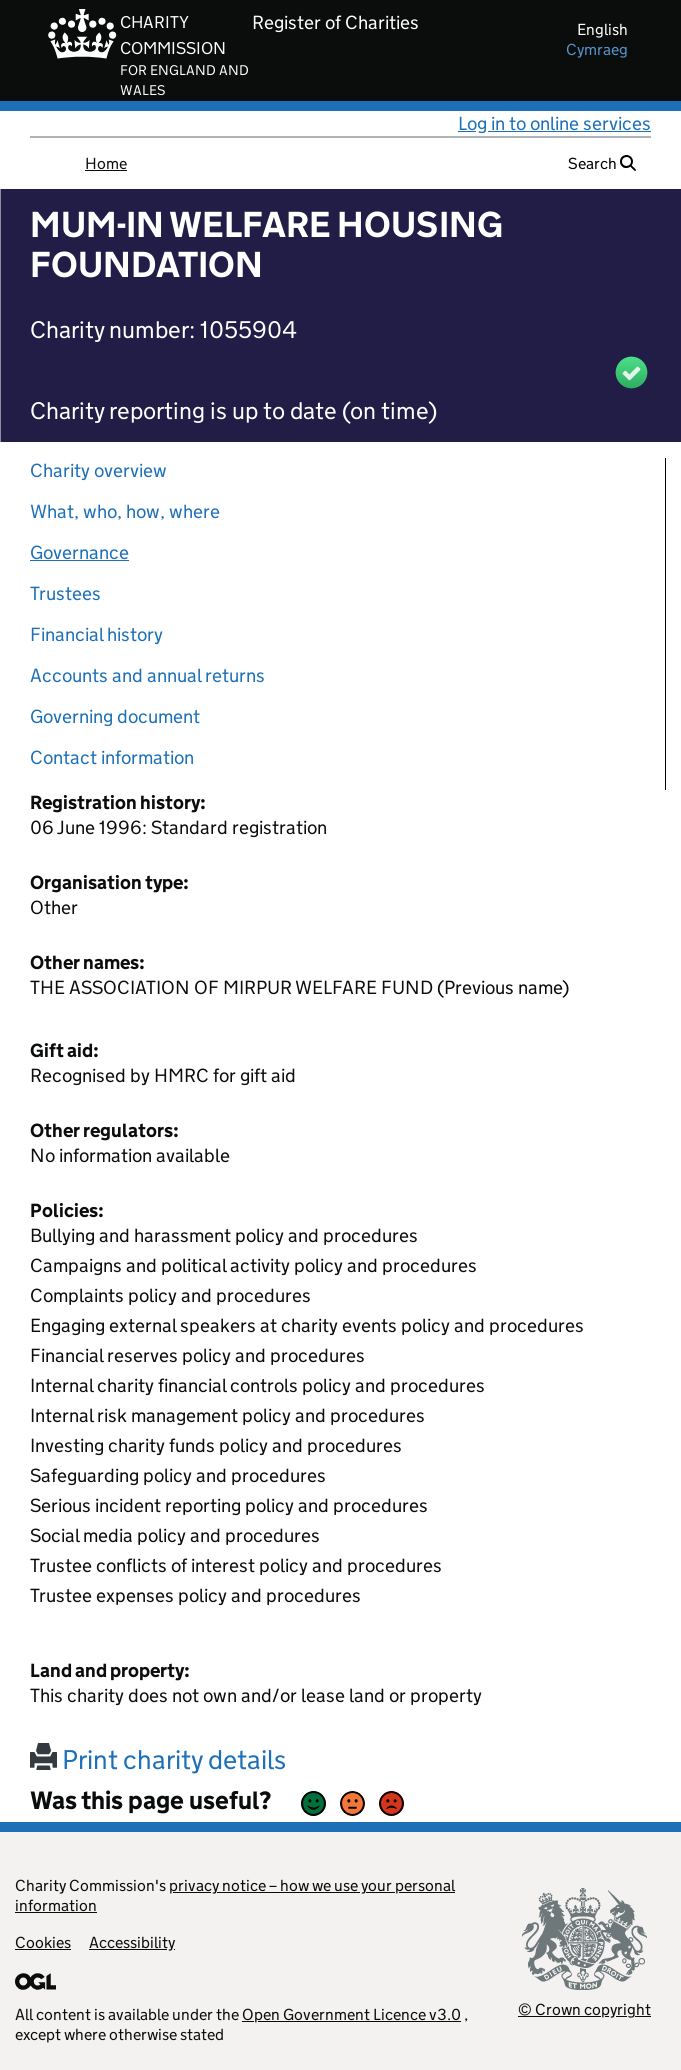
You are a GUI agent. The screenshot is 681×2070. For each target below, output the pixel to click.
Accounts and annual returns (147, 675)
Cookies (43, 1942)
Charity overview (98, 470)
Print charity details (158, 1759)
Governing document (115, 716)
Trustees (65, 593)
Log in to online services (554, 123)
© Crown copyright (584, 2009)
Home (106, 163)
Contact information (112, 757)
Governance (79, 552)
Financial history (96, 634)
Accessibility (132, 1942)
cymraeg (597, 49)
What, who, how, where (125, 511)
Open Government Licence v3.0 (351, 2014)
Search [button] (602, 163)
